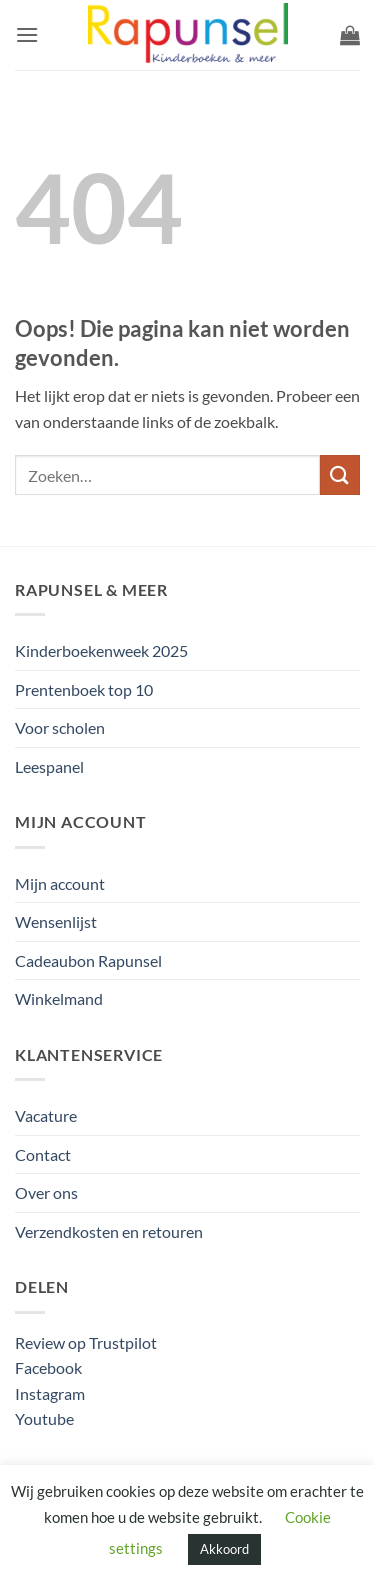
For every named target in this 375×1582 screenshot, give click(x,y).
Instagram (50, 1393)
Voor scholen (60, 727)
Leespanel (49, 766)
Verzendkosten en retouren (109, 1231)
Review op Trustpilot (86, 1342)
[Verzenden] (340, 474)
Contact (43, 1154)
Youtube (44, 1418)
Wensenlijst (56, 921)
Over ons (46, 1192)
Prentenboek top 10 (84, 689)
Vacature (46, 1115)
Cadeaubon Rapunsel (88, 960)
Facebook (48, 1367)
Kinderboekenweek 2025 (101, 650)
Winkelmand (59, 998)
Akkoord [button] (224, 1549)
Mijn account (60, 883)
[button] (27, 34)
